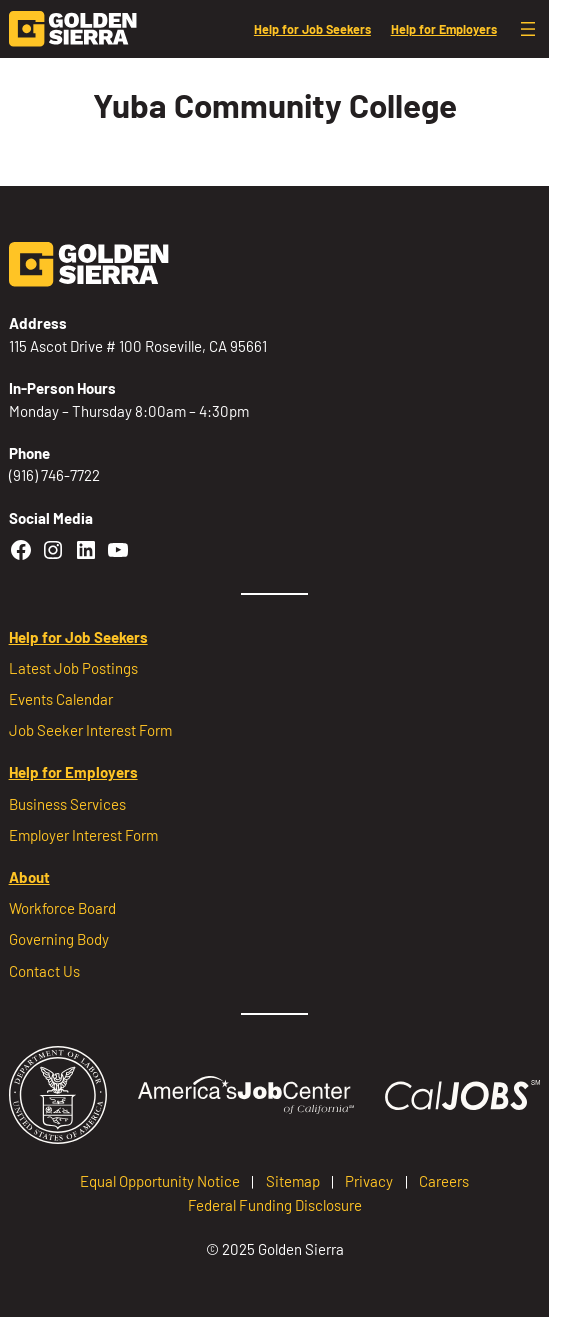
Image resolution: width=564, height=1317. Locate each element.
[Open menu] (528, 29)
